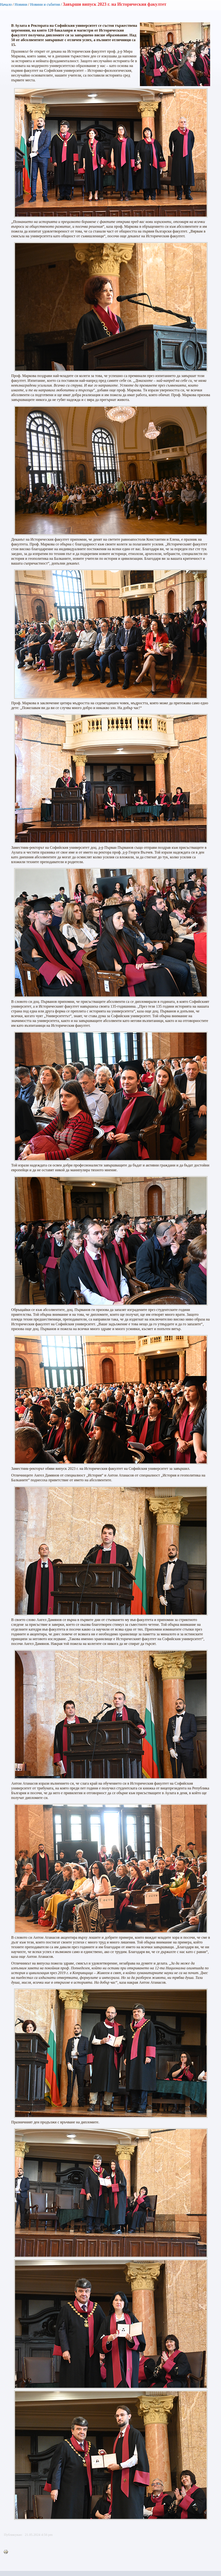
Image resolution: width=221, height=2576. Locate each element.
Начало (6, 4)
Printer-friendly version (7, 2552)
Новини (21, 4)
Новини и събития (45, 4)
